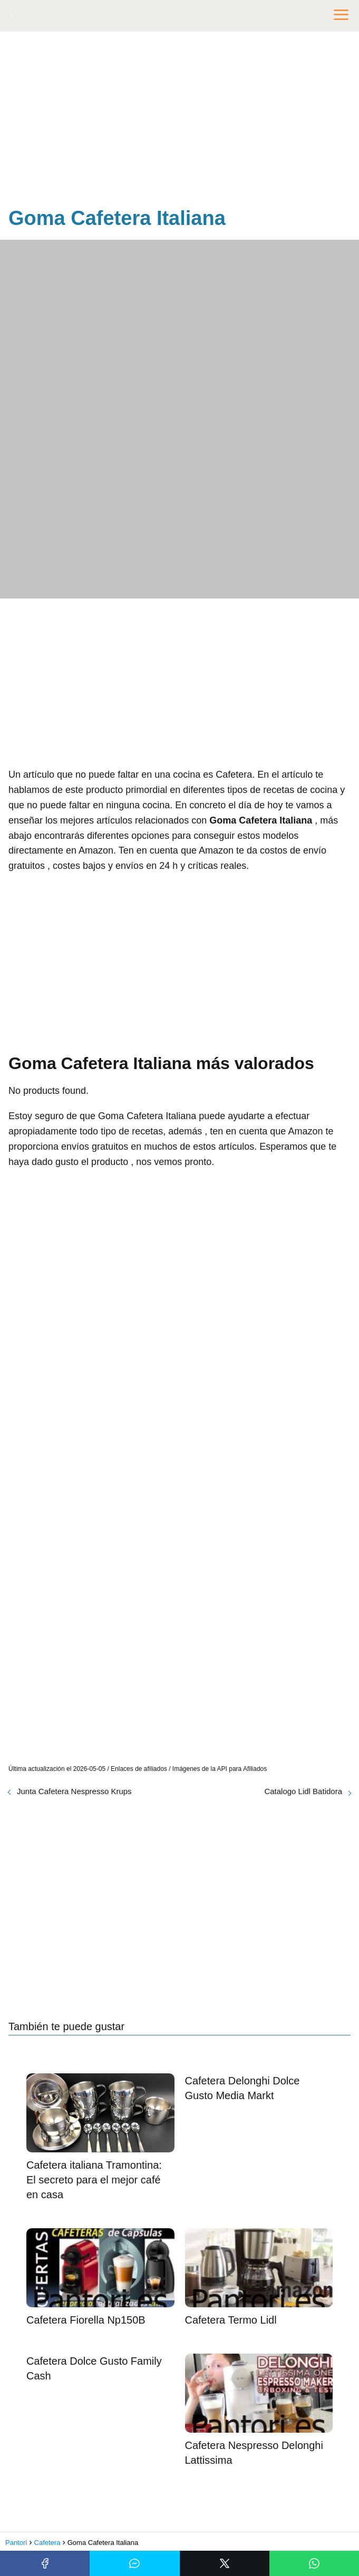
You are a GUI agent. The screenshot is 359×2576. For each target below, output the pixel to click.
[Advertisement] (179, 121)
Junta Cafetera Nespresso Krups (74, 1791)
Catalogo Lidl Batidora (303, 1791)
